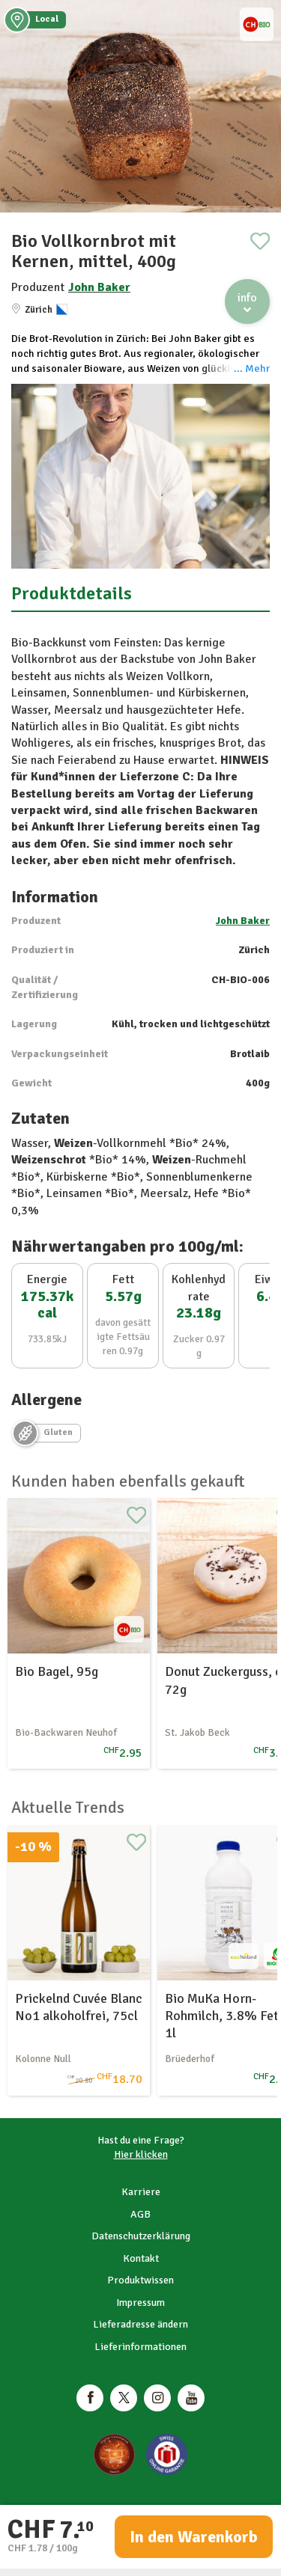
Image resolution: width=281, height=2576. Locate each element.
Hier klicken (141, 2154)
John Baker (99, 287)
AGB (140, 2214)
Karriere (140, 2191)
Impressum (140, 2302)
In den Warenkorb (194, 2537)
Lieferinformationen (140, 2346)
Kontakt (141, 2258)
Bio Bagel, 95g (56, 1671)
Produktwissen (140, 2280)
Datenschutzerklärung (140, 2236)
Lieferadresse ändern (140, 2324)
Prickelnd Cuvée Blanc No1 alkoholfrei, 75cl (78, 2007)
